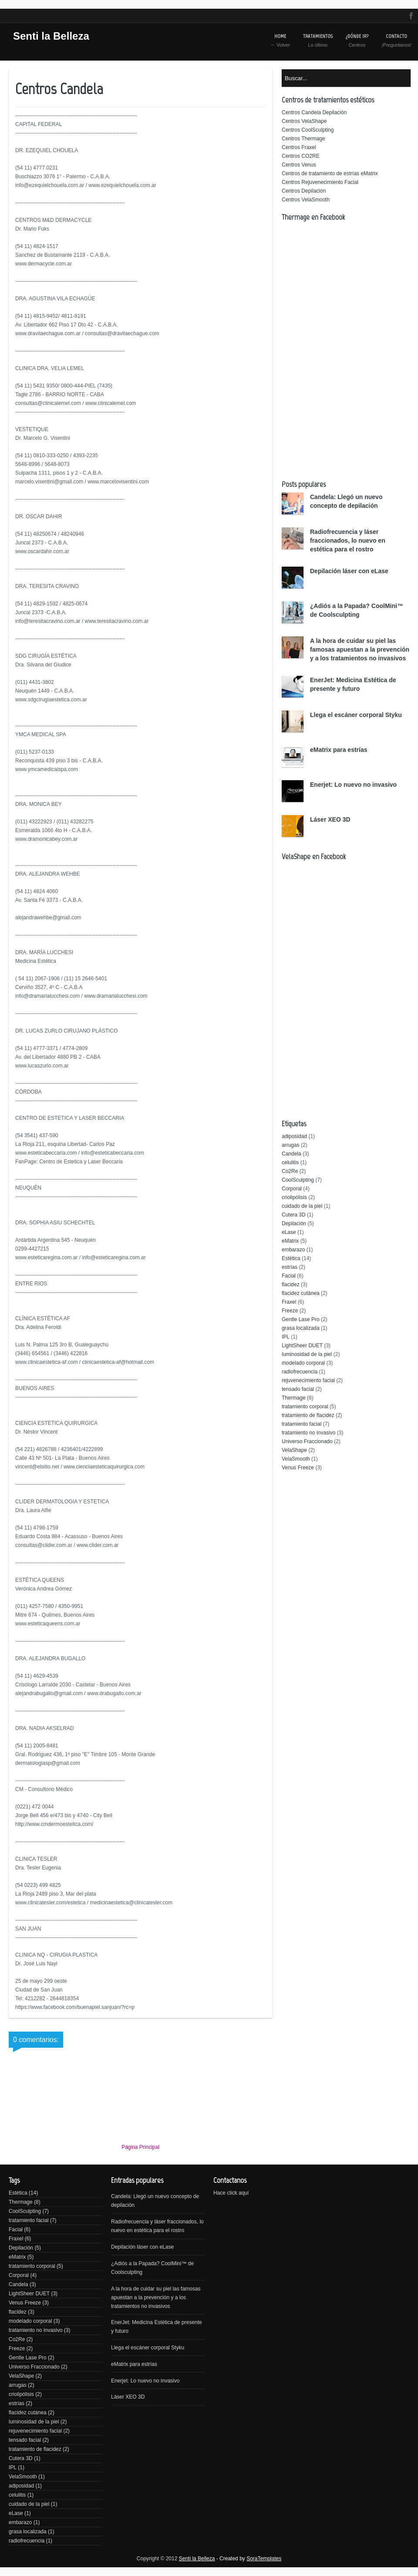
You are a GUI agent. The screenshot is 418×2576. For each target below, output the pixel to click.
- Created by (248, 2559)
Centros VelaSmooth (306, 200)
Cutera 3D (294, 1215)
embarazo (293, 1250)
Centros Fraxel (299, 147)
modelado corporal (303, 1363)
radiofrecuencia (299, 1372)
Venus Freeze (298, 1468)
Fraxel (289, 1302)
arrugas (291, 1145)
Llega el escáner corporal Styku (356, 714)
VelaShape (294, 1450)
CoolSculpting (298, 1180)
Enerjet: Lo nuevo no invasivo (353, 784)
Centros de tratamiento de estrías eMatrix (330, 173)
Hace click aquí (231, 2193)
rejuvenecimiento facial (308, 1380)
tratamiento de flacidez (308, 1415)
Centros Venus (299, 165)
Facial (289, 1276)
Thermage (294, 1398)
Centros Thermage (303, 139)
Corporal (292, 1189)
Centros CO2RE (301, 156)
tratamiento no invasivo (308, 1433)
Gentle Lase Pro (301, 1319)
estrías (289, 1267)
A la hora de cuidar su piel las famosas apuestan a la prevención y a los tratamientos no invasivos (359, 649)
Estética (291, 1258)
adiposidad (294, 1136)
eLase (289, 1232)
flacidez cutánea (301, 1293)
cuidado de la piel (302, 1206)
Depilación (294, 1223)
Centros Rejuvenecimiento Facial (320, 182)
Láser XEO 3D (330, 819)
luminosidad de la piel (307, 1354)
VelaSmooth (296, 1459)
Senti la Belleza (51, 36)
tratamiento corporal (305, 1407)
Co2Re (290, 1171)
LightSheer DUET (302, 1345)
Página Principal (140, 2147)
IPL (286, 1337)
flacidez (291, 1284)
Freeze (290, 1311)
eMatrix (290, 1241)
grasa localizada (301, 1328)
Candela (291, 1154)
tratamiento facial (301, 1424)
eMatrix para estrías (338, 749)
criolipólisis (294, 1197)
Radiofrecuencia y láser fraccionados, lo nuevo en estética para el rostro (347, 540)
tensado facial (298, 1389)
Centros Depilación (304, 191)
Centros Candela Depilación (314, 112)
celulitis (290, 1162)
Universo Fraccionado (307, 1441)
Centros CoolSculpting (308, 130)
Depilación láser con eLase (349, 571)
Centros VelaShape (304, 121)
